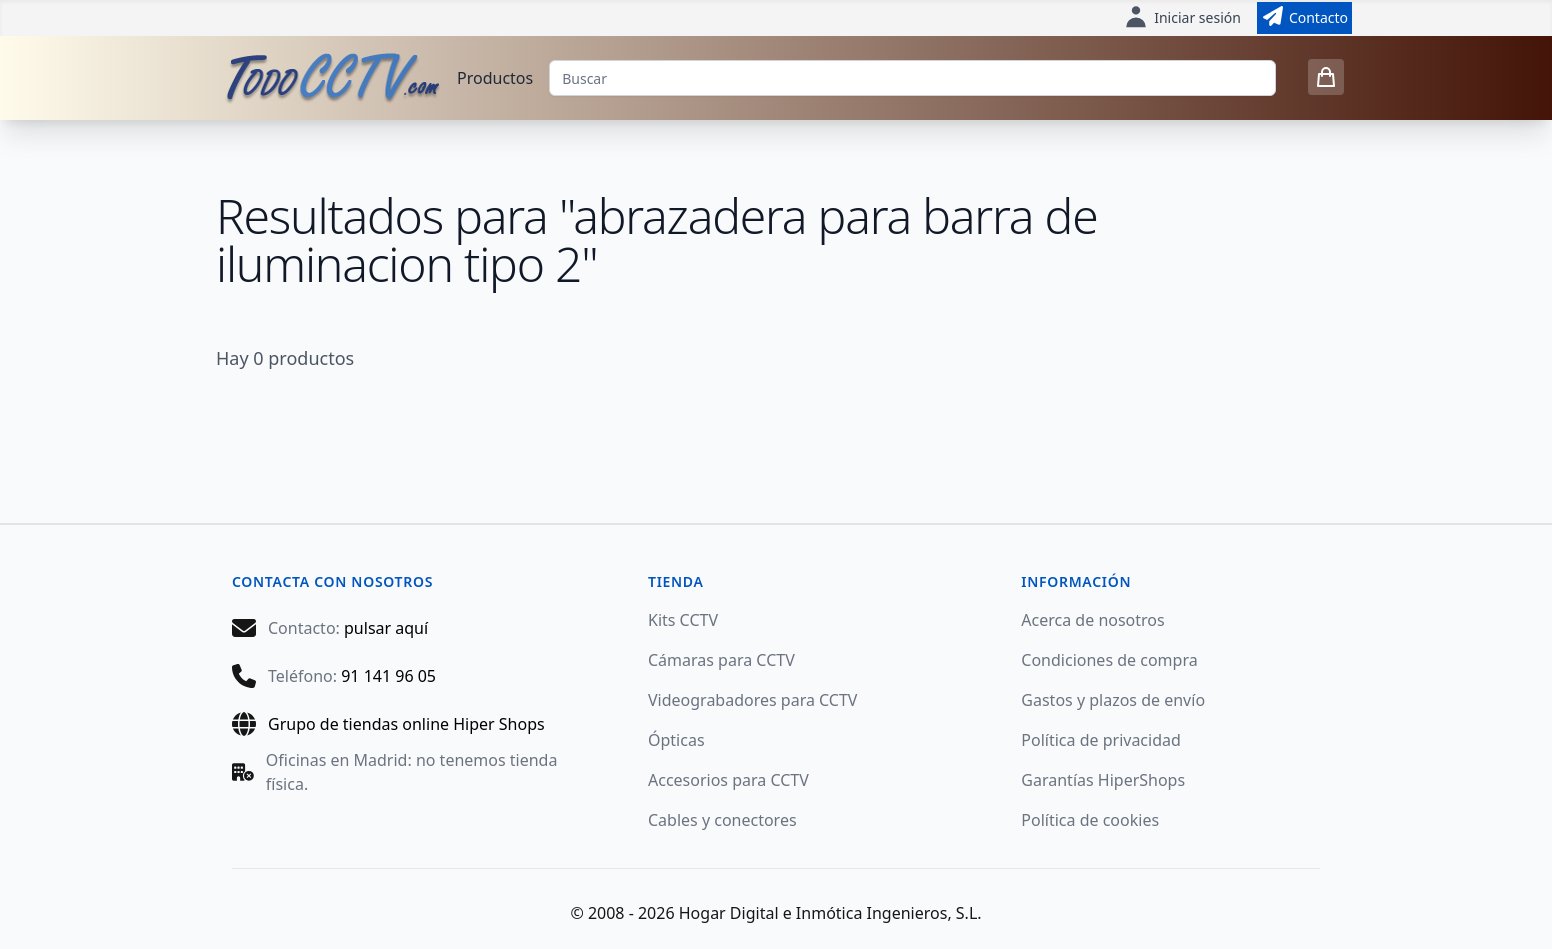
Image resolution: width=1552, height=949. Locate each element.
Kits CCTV (683, 620)
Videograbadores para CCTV (753, 700)
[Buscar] (912, 78)
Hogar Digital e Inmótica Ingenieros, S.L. (830, 913)
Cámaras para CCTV (721, 660)
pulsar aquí (386, 628)
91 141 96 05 (388, 676)
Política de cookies (1090, 820)
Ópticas (676, 740)
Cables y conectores (722, 820)
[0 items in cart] (1326, 77)
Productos (495, 78)
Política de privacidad (1101, 740)
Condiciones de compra (1109, 660)
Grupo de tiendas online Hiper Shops (406, 724)
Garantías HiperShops (1103, 780)
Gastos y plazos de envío (1113, 700)
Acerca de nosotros (1092, 620)
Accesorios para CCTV (728, 780)
